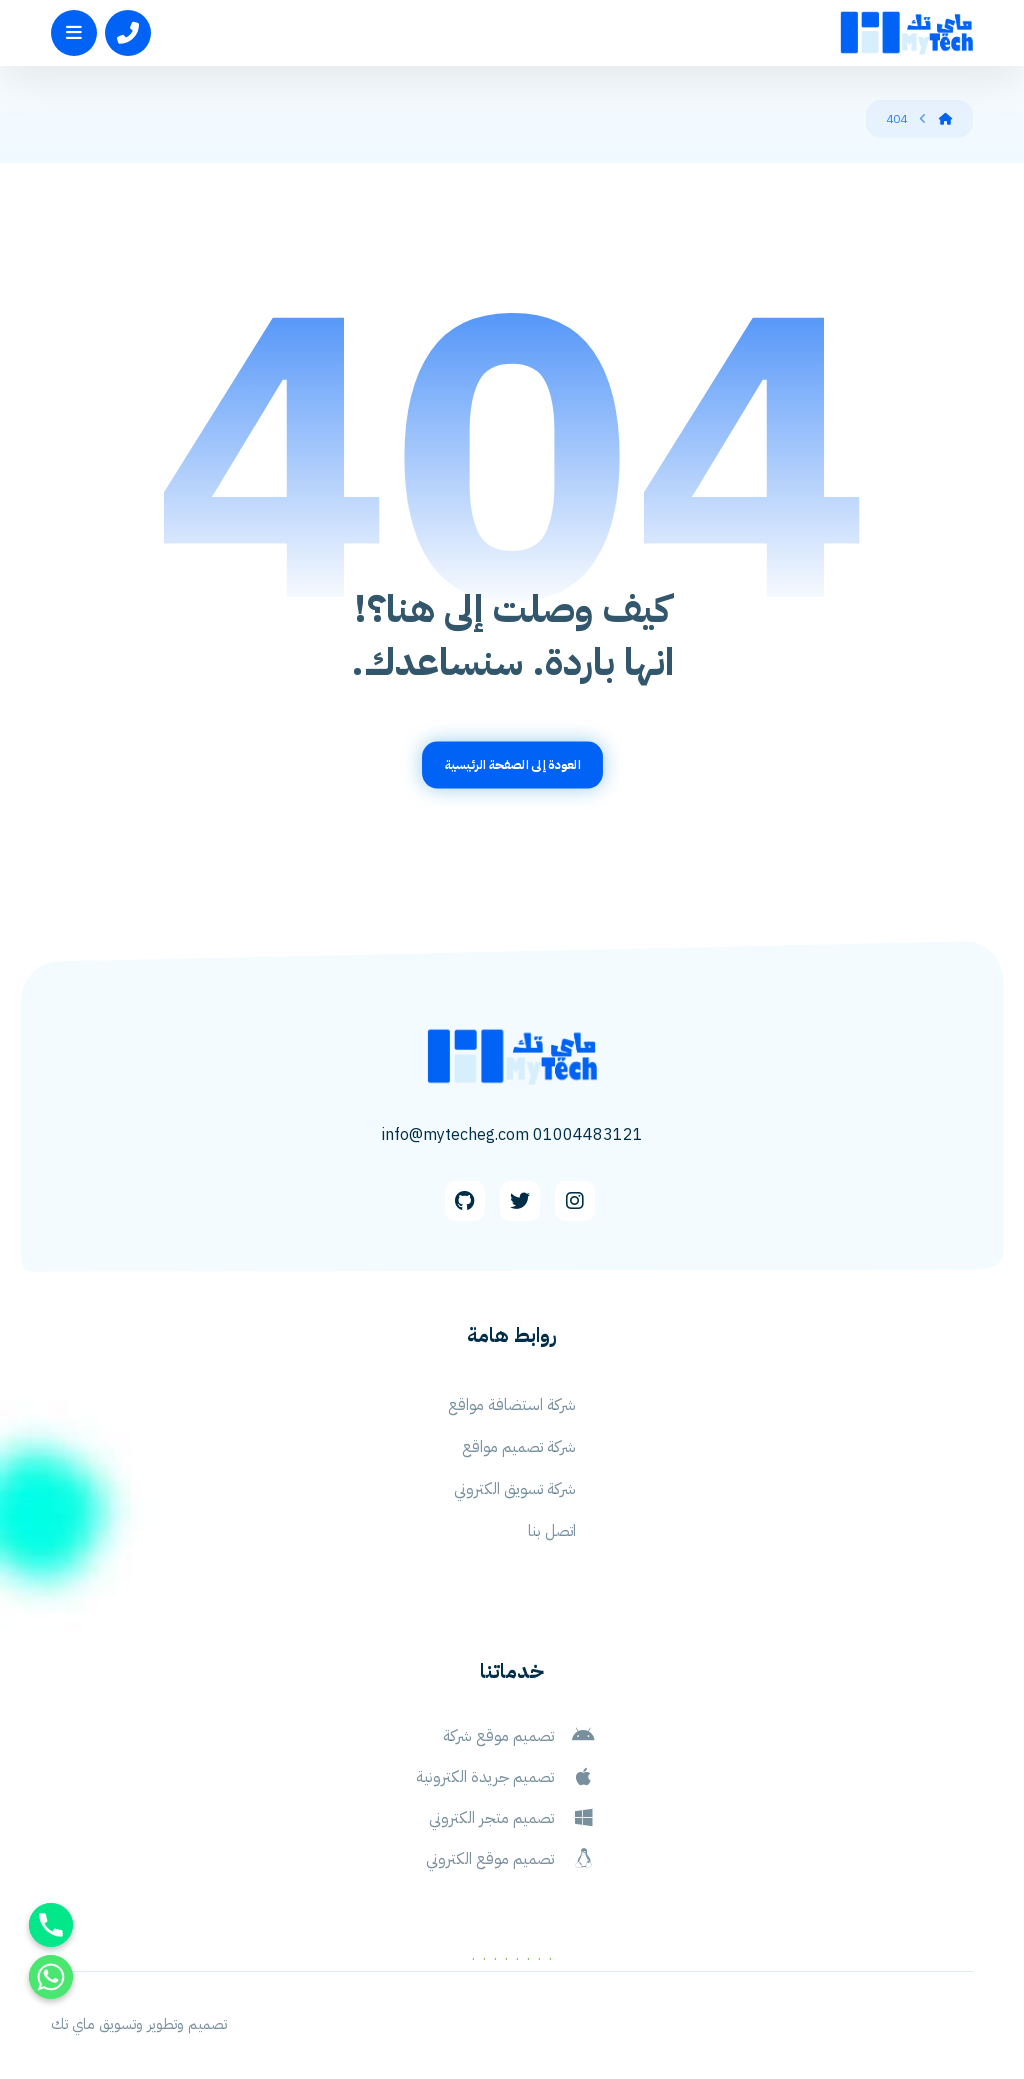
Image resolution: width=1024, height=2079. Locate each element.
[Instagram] (575, 1201)
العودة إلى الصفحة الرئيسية (512, 764)
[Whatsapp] (51, 1977)
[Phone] (51, 1925)
